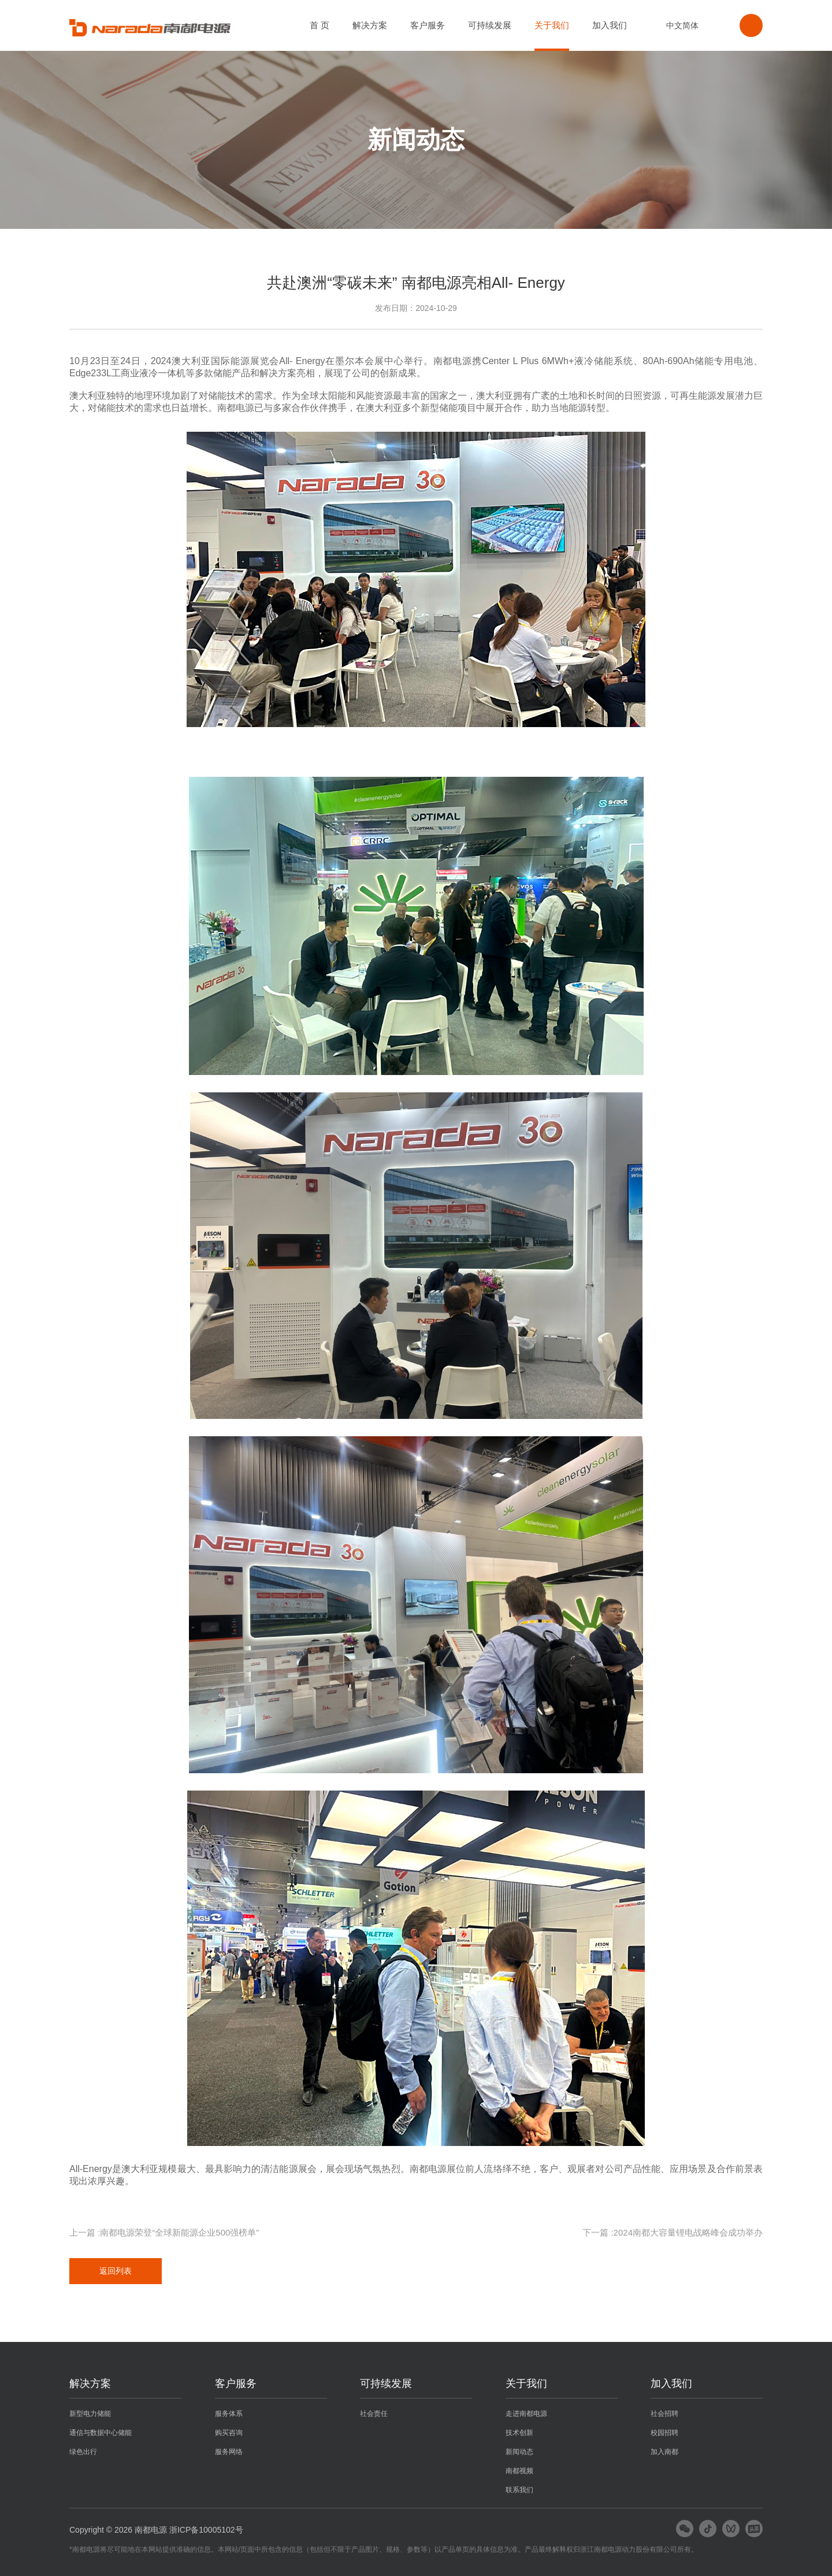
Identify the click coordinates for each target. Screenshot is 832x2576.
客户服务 (427, 25)
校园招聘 (664, 2433)
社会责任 (374, 2414)
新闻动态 (519, 2452)
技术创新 (519, 2433)
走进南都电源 (526, 2414)
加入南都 (664, 2452)
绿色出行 (83, 2452)
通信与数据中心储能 (100, 2433)
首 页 (319, 25)
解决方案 (369, 25)
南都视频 (519, 2471)
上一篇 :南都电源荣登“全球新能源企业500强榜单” (164, 2232)
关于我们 (551, 25)
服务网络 (229, 2452)
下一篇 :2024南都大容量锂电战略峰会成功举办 (672, 2232)
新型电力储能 (90, 2414)
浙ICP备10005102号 (206, 2529)
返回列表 (115, 2270)
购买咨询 (229, 2433)
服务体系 (229, 2414)
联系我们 (519, 2490)
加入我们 (609, 25)
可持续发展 (489, 25)
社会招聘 (664, 2414)
